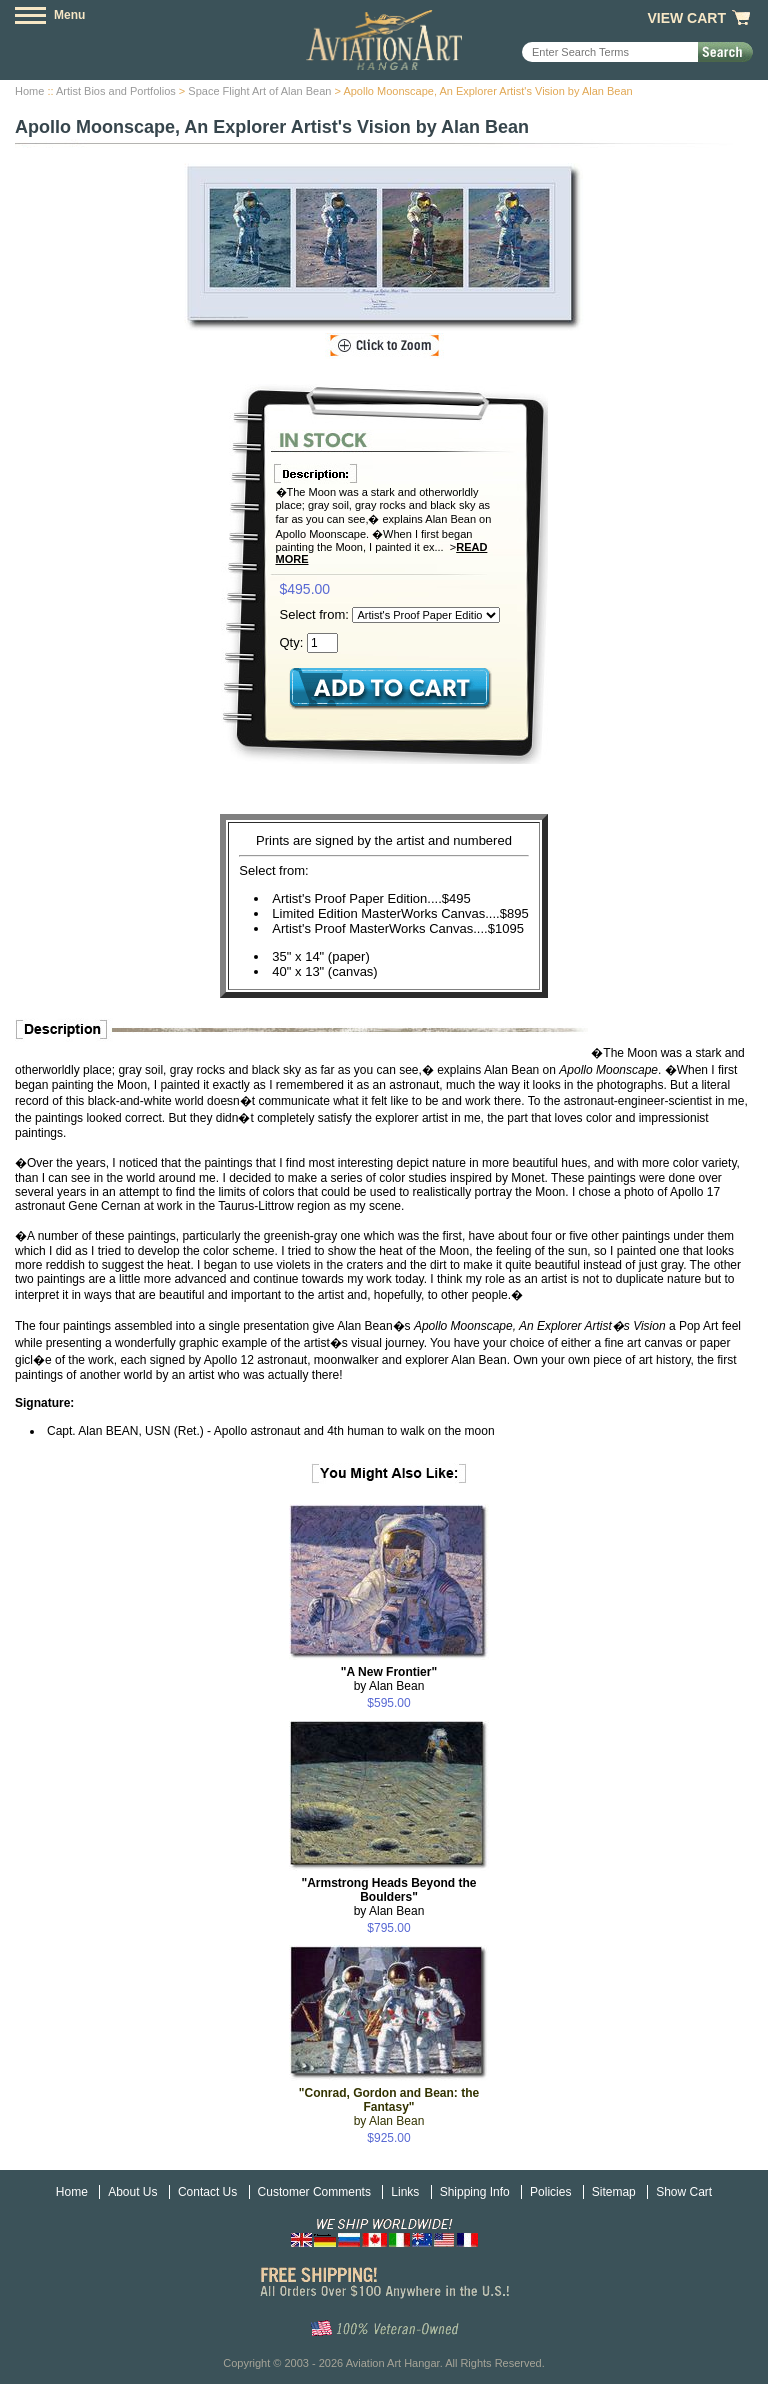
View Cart (686, 18)
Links (405, 2192)
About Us (132, 2192)
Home (29, 91)
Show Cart (684, 2192)
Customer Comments (314, 2192)
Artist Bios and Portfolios (116, 91)
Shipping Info (475, 2192)
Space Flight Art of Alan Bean (259, 91)
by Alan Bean (389, 1679)
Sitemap (614, 2192)
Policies (550, 2192)
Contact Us (207, 2192)
